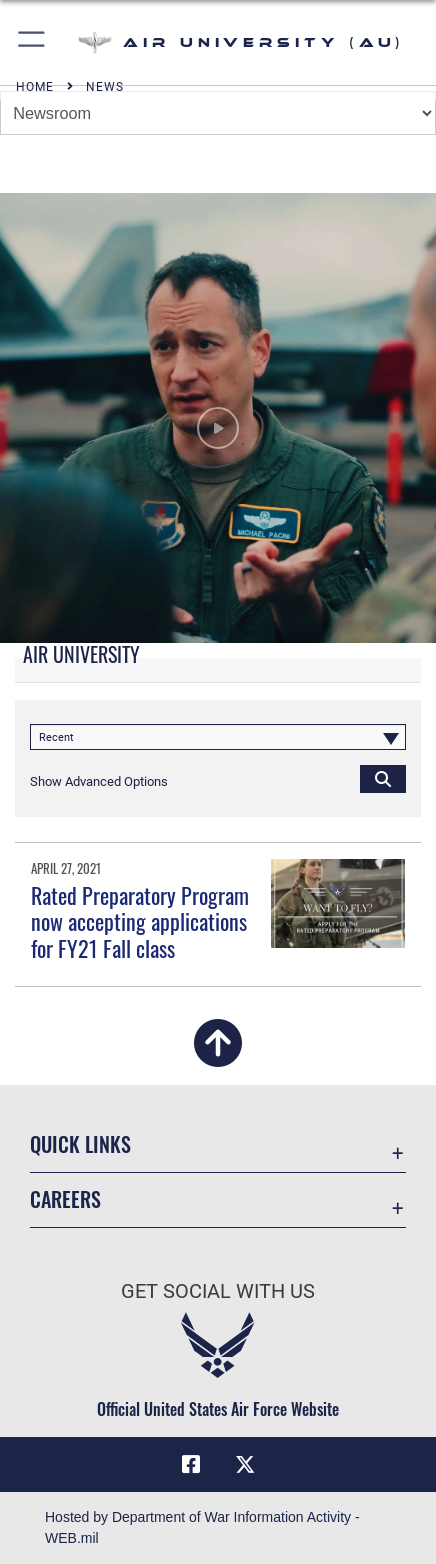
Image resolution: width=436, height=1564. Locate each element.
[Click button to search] (383, 778)
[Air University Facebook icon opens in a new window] (191, 1465)
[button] (32, 42)
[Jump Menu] (218, 113)
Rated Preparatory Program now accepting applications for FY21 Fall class (140, 921)
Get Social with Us (218, 1291)
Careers (65, 1199)
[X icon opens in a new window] (245, 1465)
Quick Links (80, 1144)
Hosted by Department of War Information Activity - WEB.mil (202, 1527)
